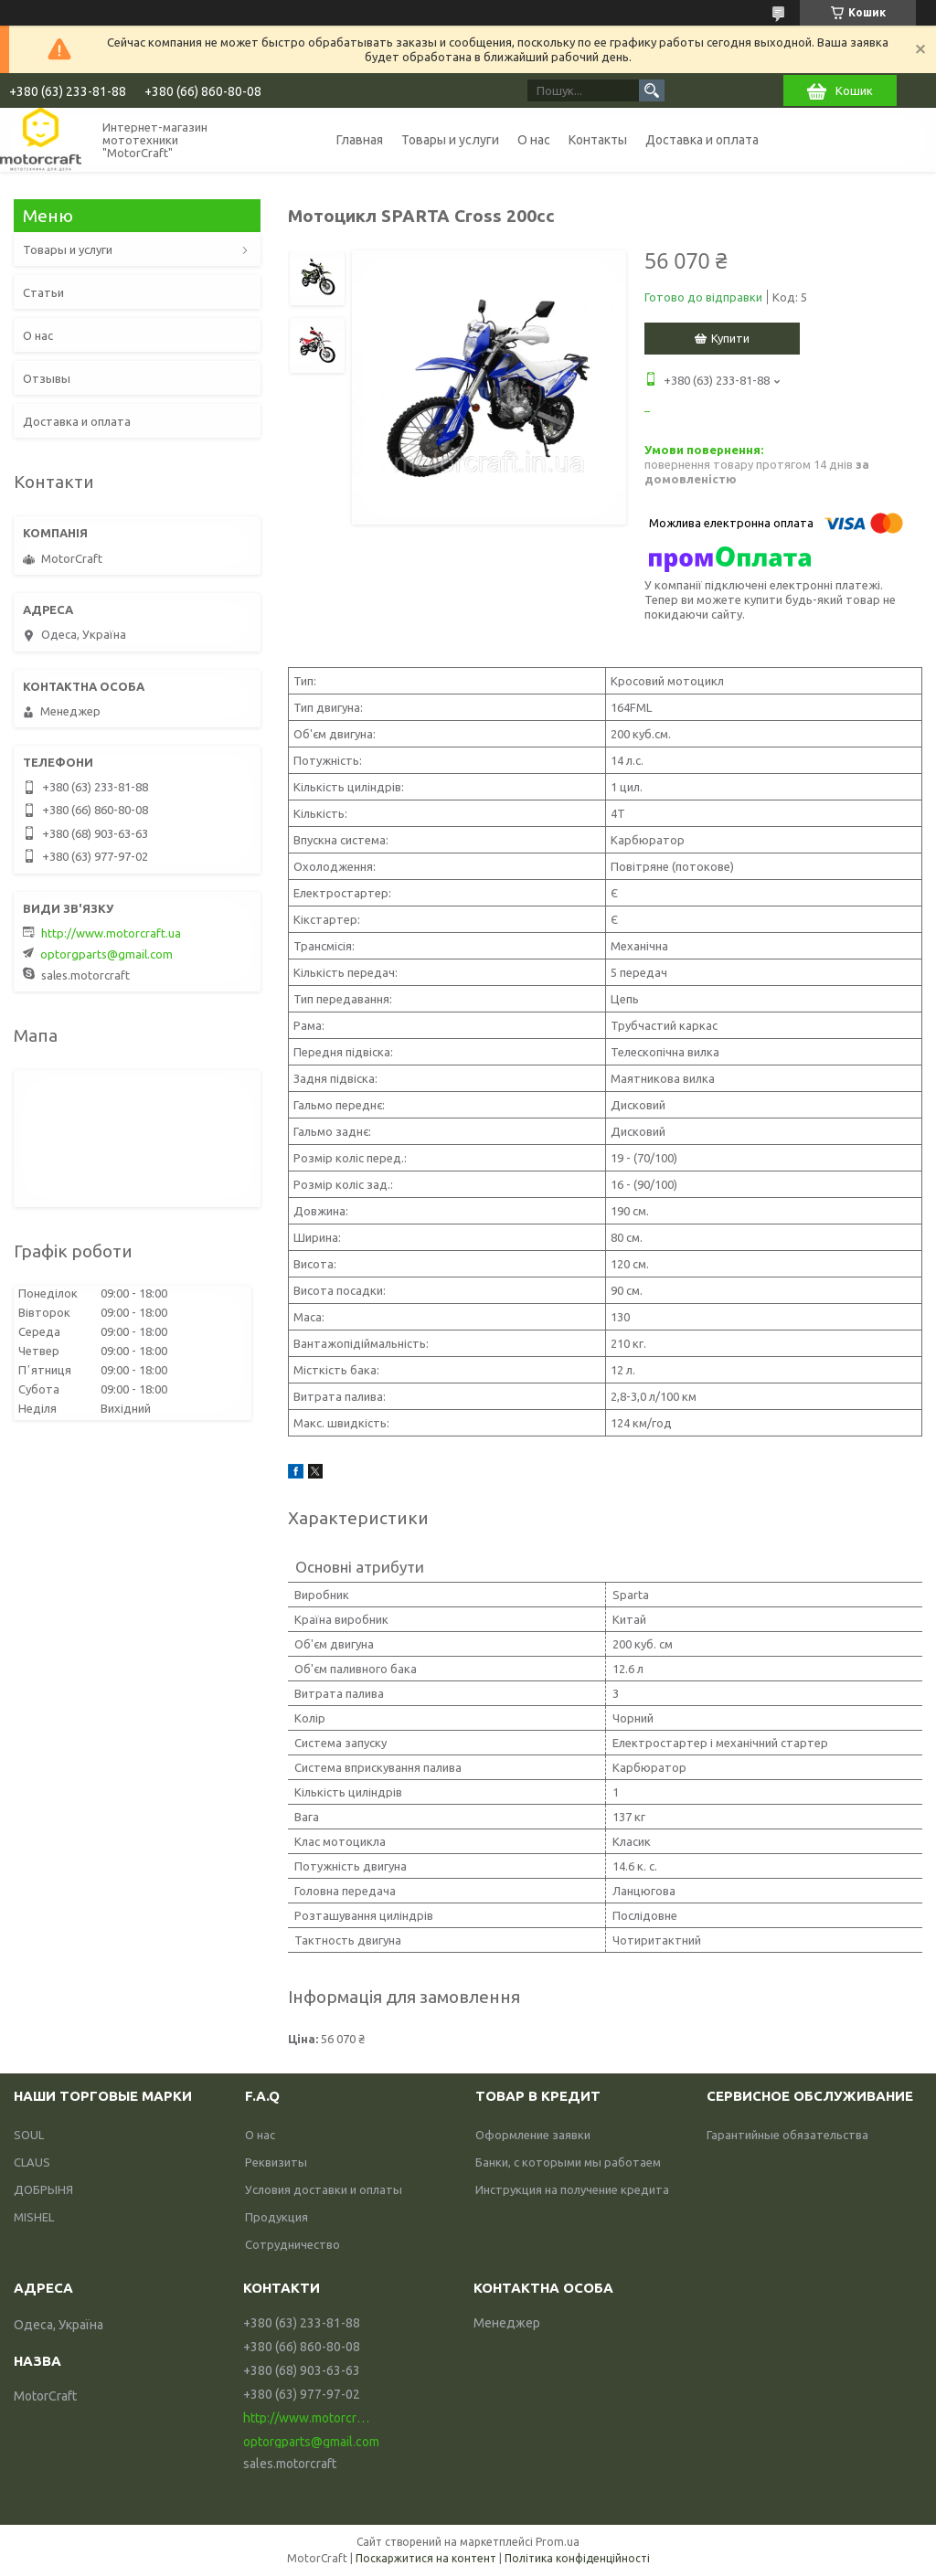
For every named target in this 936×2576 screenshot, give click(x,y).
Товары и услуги (450, 140)
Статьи (43, 292)
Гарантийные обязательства (787, 2134)
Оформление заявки (532, 2134)
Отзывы (46, 378)
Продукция (276, 2216)
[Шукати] (652, 90)
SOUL (29, 2134)
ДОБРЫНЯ (43, 2189)
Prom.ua (558, 2542)
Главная (359, 140)
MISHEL (34, 2216)
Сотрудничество (292, 2244)
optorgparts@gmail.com (106, 954)
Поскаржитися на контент (426, 2558)
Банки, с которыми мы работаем (568, 2162)
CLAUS (32, 2162)
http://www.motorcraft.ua (111, 933)
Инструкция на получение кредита (572, 2189)
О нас (533, 140)
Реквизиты (276, 2162)
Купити (730, 338)
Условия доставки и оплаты (323, 2189)
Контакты (598, 140)
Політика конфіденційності (577, 2558)
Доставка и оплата (702, 140)
